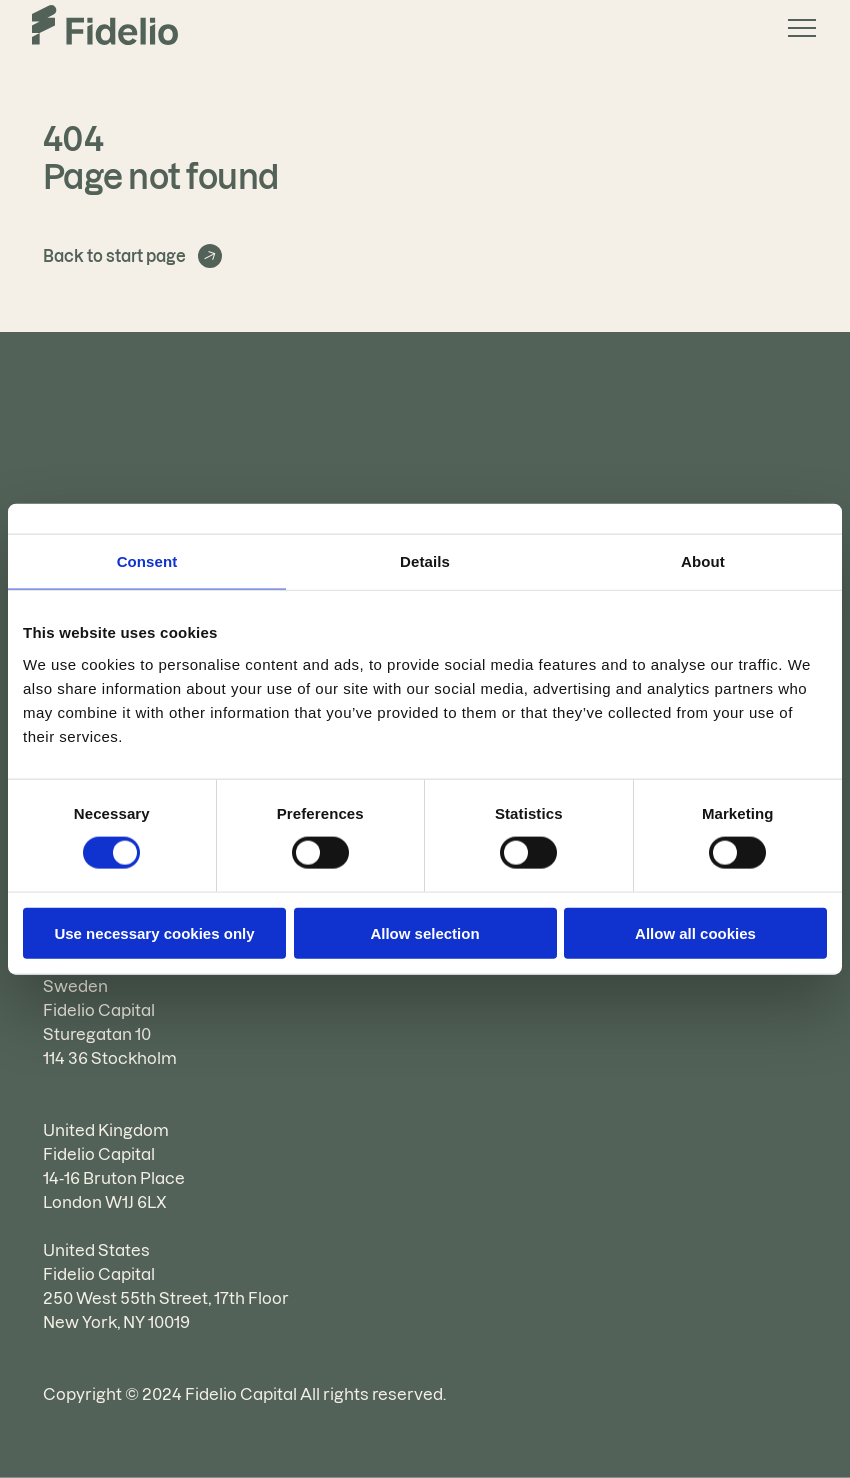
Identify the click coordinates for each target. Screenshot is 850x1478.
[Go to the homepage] (105, 28)
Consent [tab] (147, 561)
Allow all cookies (695, 932)
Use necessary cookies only (154, 932)
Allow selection (424, 932)
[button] (794, 28)
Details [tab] (425, 561)
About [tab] (703, 561)
